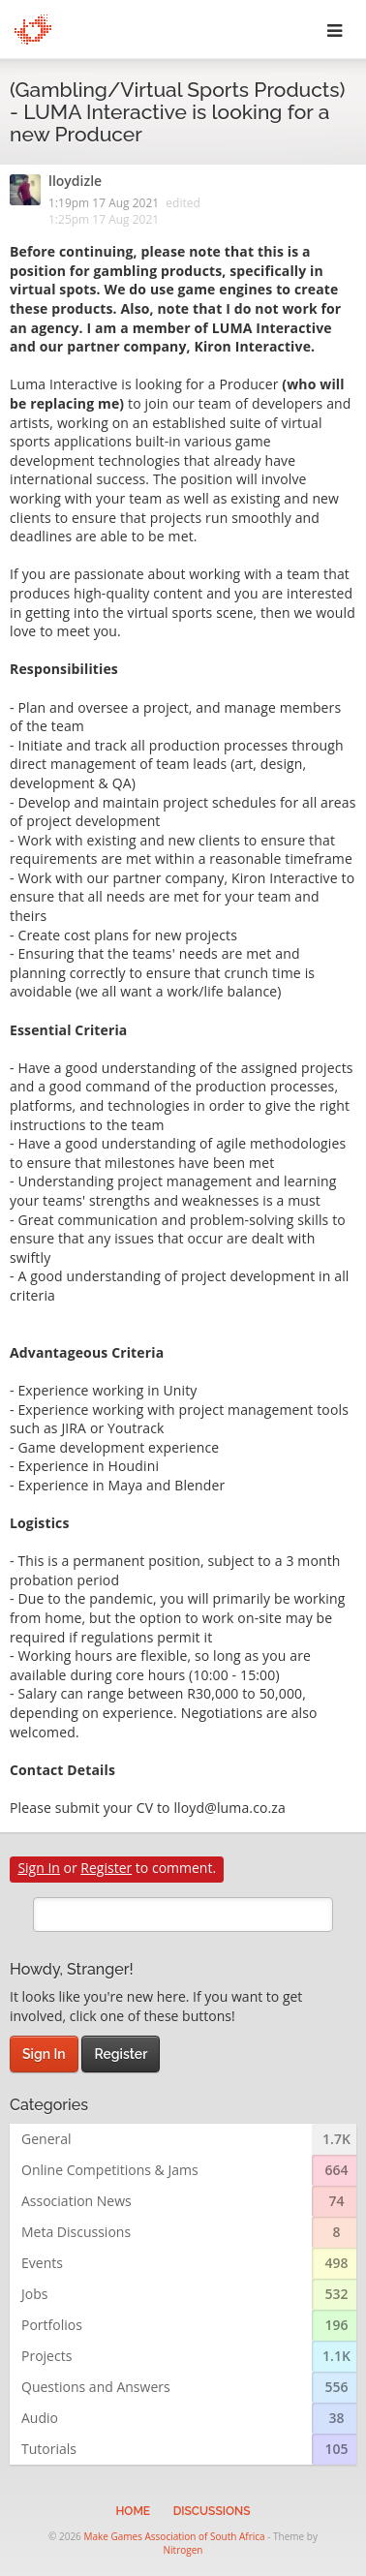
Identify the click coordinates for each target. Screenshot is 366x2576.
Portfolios (51, 2324)
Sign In (38, 1867)
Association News (76, 2201)
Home (132, 2511)
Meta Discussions (76, 2232)
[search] (183, 1914)
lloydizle (75, 182)
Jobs (34, 2294)
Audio (39, 2417)
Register (106, 1867)
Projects (46, 2355)
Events (42, 2263)
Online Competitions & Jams (109, 2170)
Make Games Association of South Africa (173, 2536)
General (46, 2139)
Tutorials (48, 2448)
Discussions (212, 2511)
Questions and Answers (95, 2386)
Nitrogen (183, 2550)
